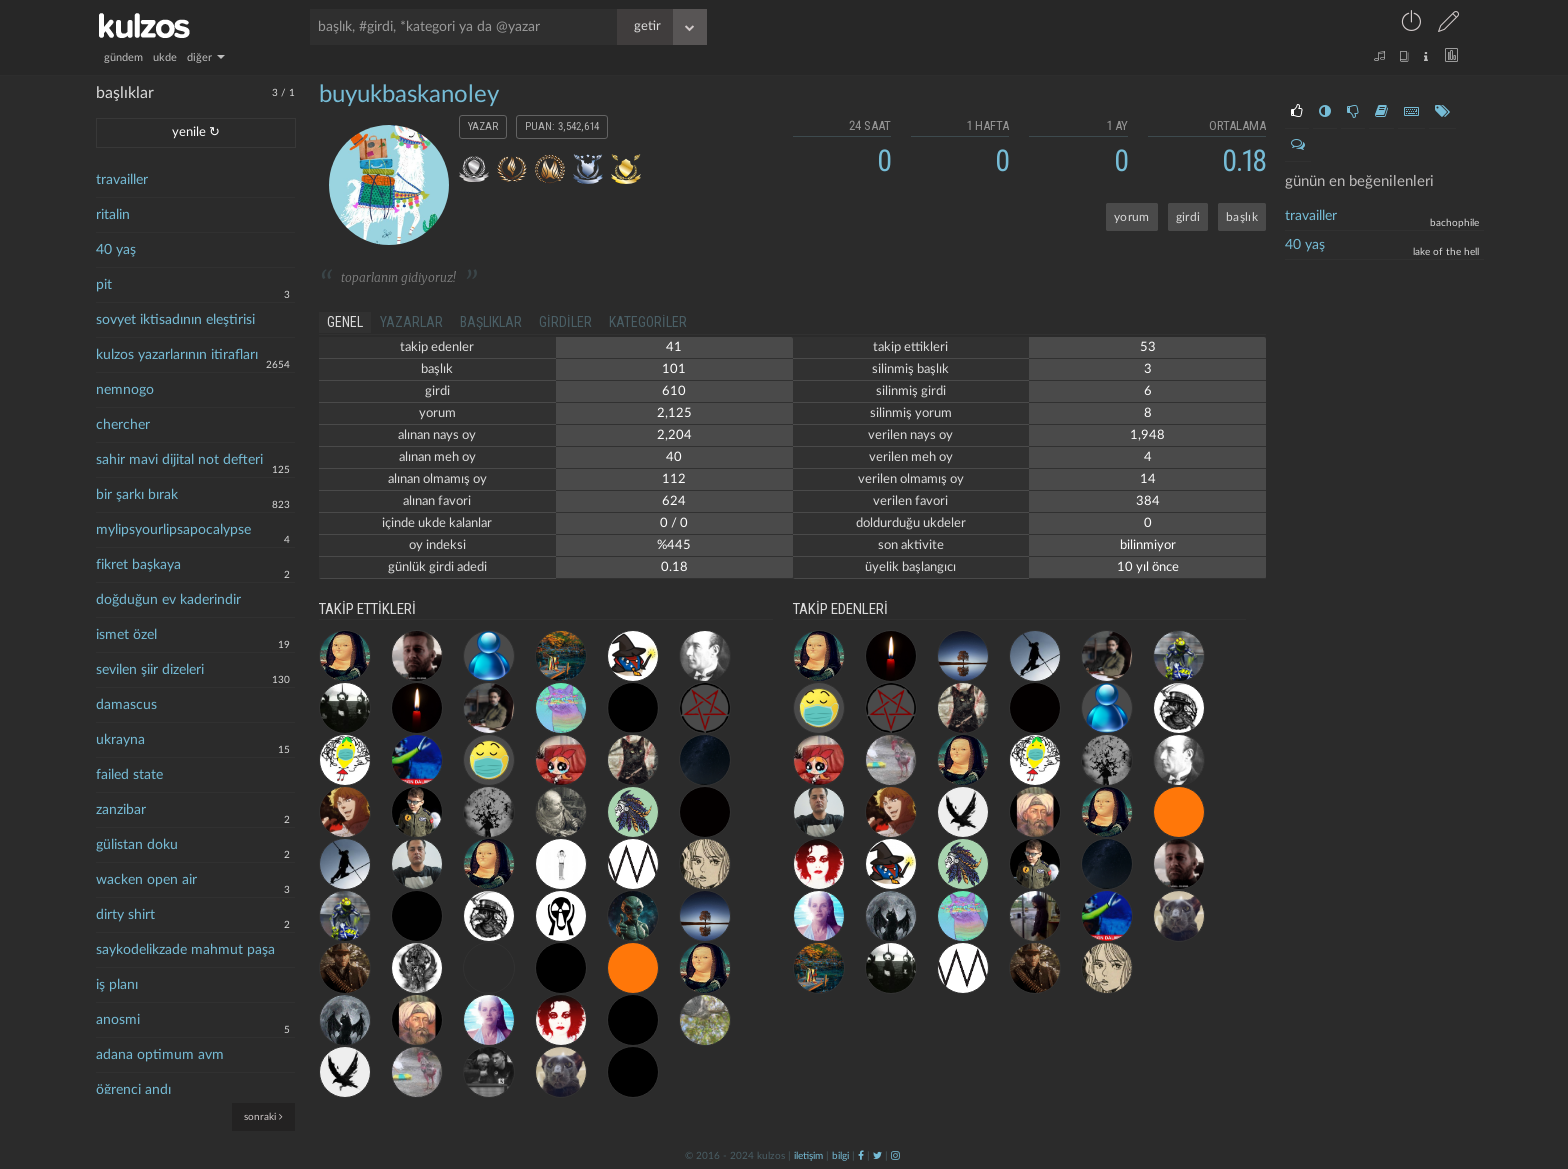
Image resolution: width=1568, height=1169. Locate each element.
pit (104, 285)
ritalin (113, 215)
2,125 (674, 413)
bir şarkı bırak (137, 495)
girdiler (565, 322)
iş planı (117, 985)
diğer (206, 57)
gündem (123, 57)
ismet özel (126, 635)
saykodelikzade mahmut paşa (185, 950)
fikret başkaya (138, 565)
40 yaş (116, 250)
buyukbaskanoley (409, 95)
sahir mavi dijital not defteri (179, 460)
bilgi (840, 1156)
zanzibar (121, 810)
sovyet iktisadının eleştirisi (175, 320)
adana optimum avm (160, 1055)
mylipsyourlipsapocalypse (173, 530)
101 (674, 369)
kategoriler (648, 322)
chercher (123, 425)
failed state (129, 775)
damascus (126, 705)
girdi (1188, 217)
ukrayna (120, 740)
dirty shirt (125, 915)
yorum (1132, 217)
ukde (165, 57)
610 (674, 391)
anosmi (118, 1020)
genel (345, 322)
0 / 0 (674, 523)
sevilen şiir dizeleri (150, 670)
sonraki (263, 1116)
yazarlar (411, 322)
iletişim (808, 1156)
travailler (122, 180)
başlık (1242, 217)
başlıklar (491, 322)
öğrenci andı (133, 1090)
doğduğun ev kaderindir (168, 600)
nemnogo (125, 390)
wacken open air (146, 880)
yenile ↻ (196, 132)
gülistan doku (137, 845)
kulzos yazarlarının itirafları (177, 355)
